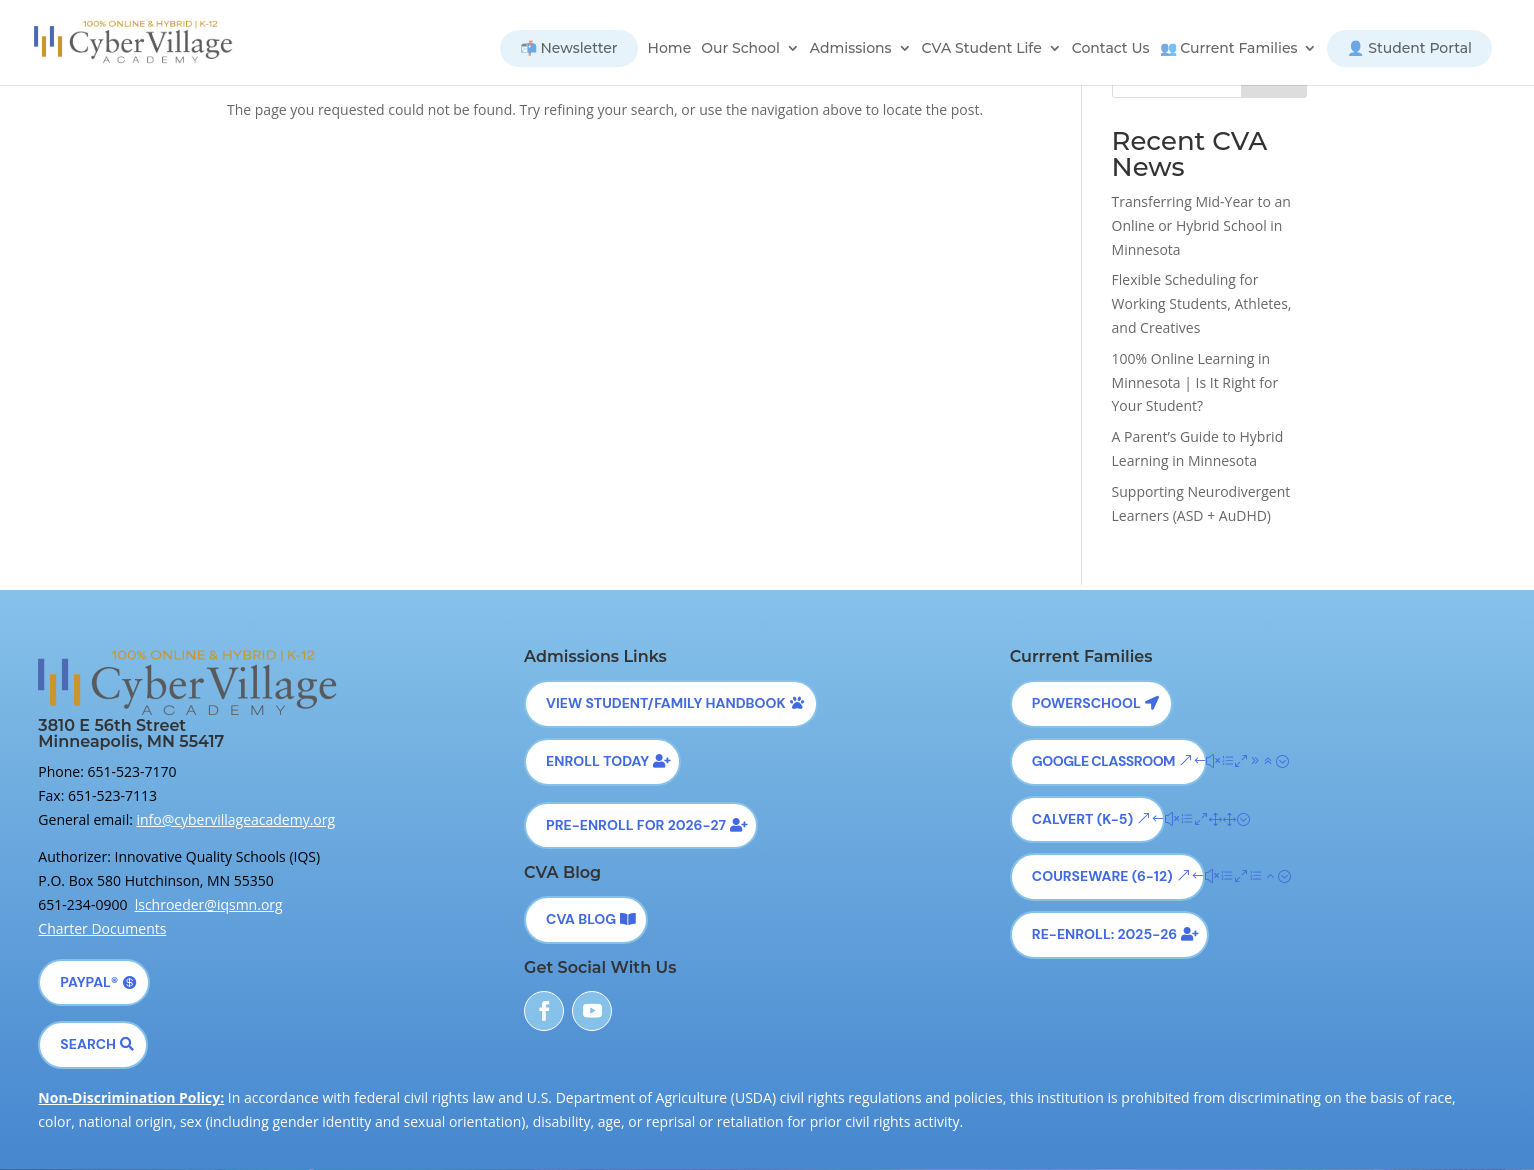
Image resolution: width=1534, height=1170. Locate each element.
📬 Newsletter (569, 48)
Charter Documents (102, 928)
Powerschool (1086, 703)
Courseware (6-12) (1102, 876)
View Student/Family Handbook (666, 703)
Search (88, 1044)
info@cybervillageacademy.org (236, 819)
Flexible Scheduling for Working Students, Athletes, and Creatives (1202, 303)
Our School (740, 49)
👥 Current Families (1229, 49)
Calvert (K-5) (1082, 819)
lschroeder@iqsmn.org (209, 904)
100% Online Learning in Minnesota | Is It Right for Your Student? (1195, 382)
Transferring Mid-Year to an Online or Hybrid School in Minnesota (1201, 225)
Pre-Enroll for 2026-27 (636, 825)
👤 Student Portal (1409, 48)
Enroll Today (597, 761)
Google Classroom (1103, 761)
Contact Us (1111, 49)
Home (670, 49)
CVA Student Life (982, 49)
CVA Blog (581, 919)
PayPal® (89, 982)
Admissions (851, 49)
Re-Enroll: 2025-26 (1104, 934)
